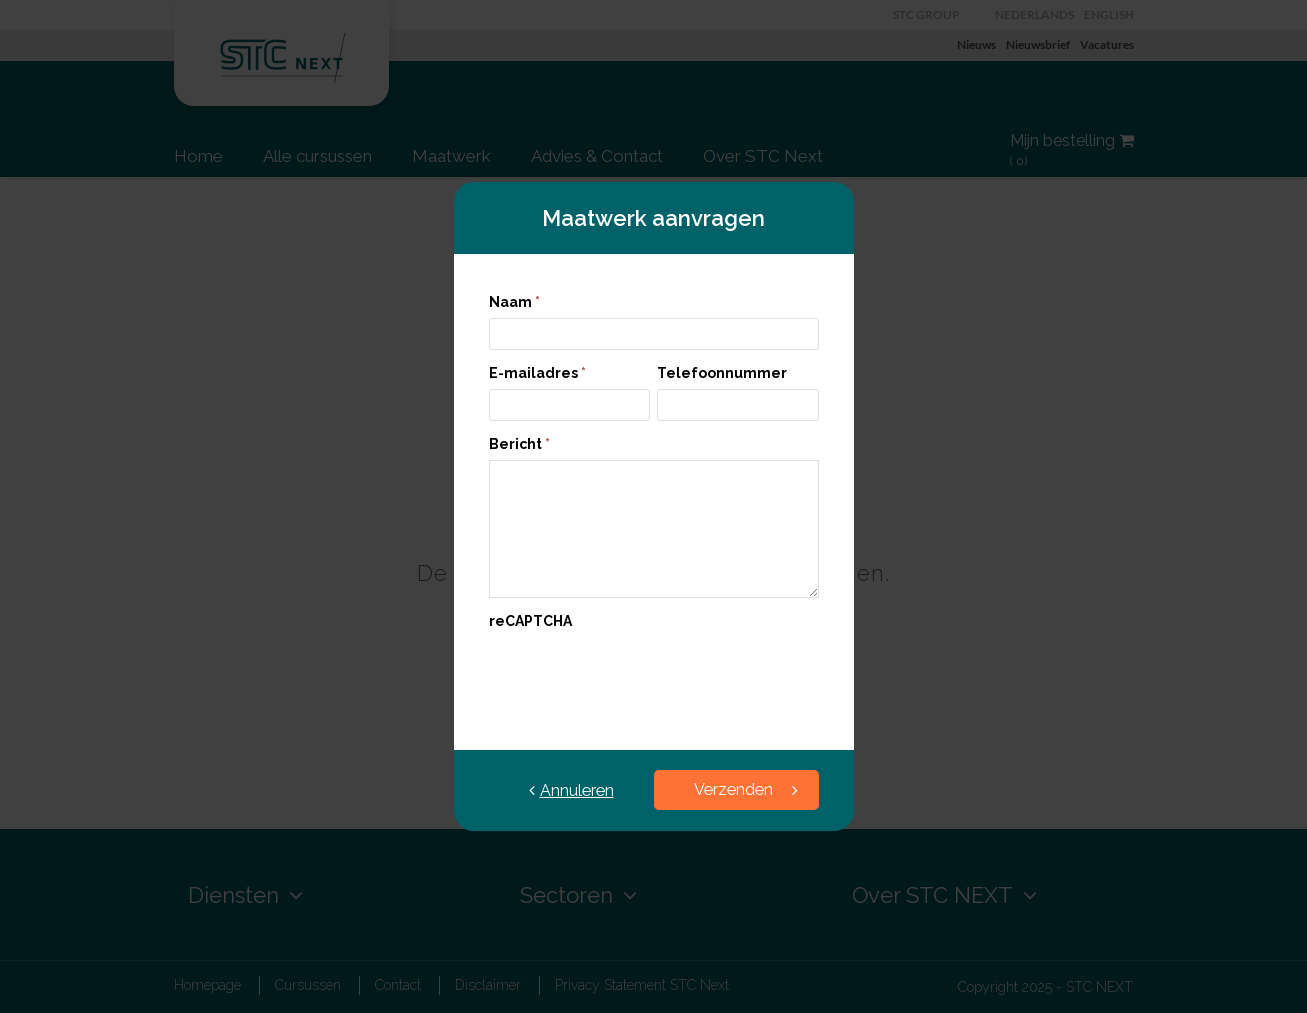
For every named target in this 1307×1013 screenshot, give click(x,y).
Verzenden (746, 789)
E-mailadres (537, 373)
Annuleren (571, 790)
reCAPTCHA (530, 621)
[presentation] (641, 676)
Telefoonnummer (722, 373)
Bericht (519, 444)
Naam (514, 302)
